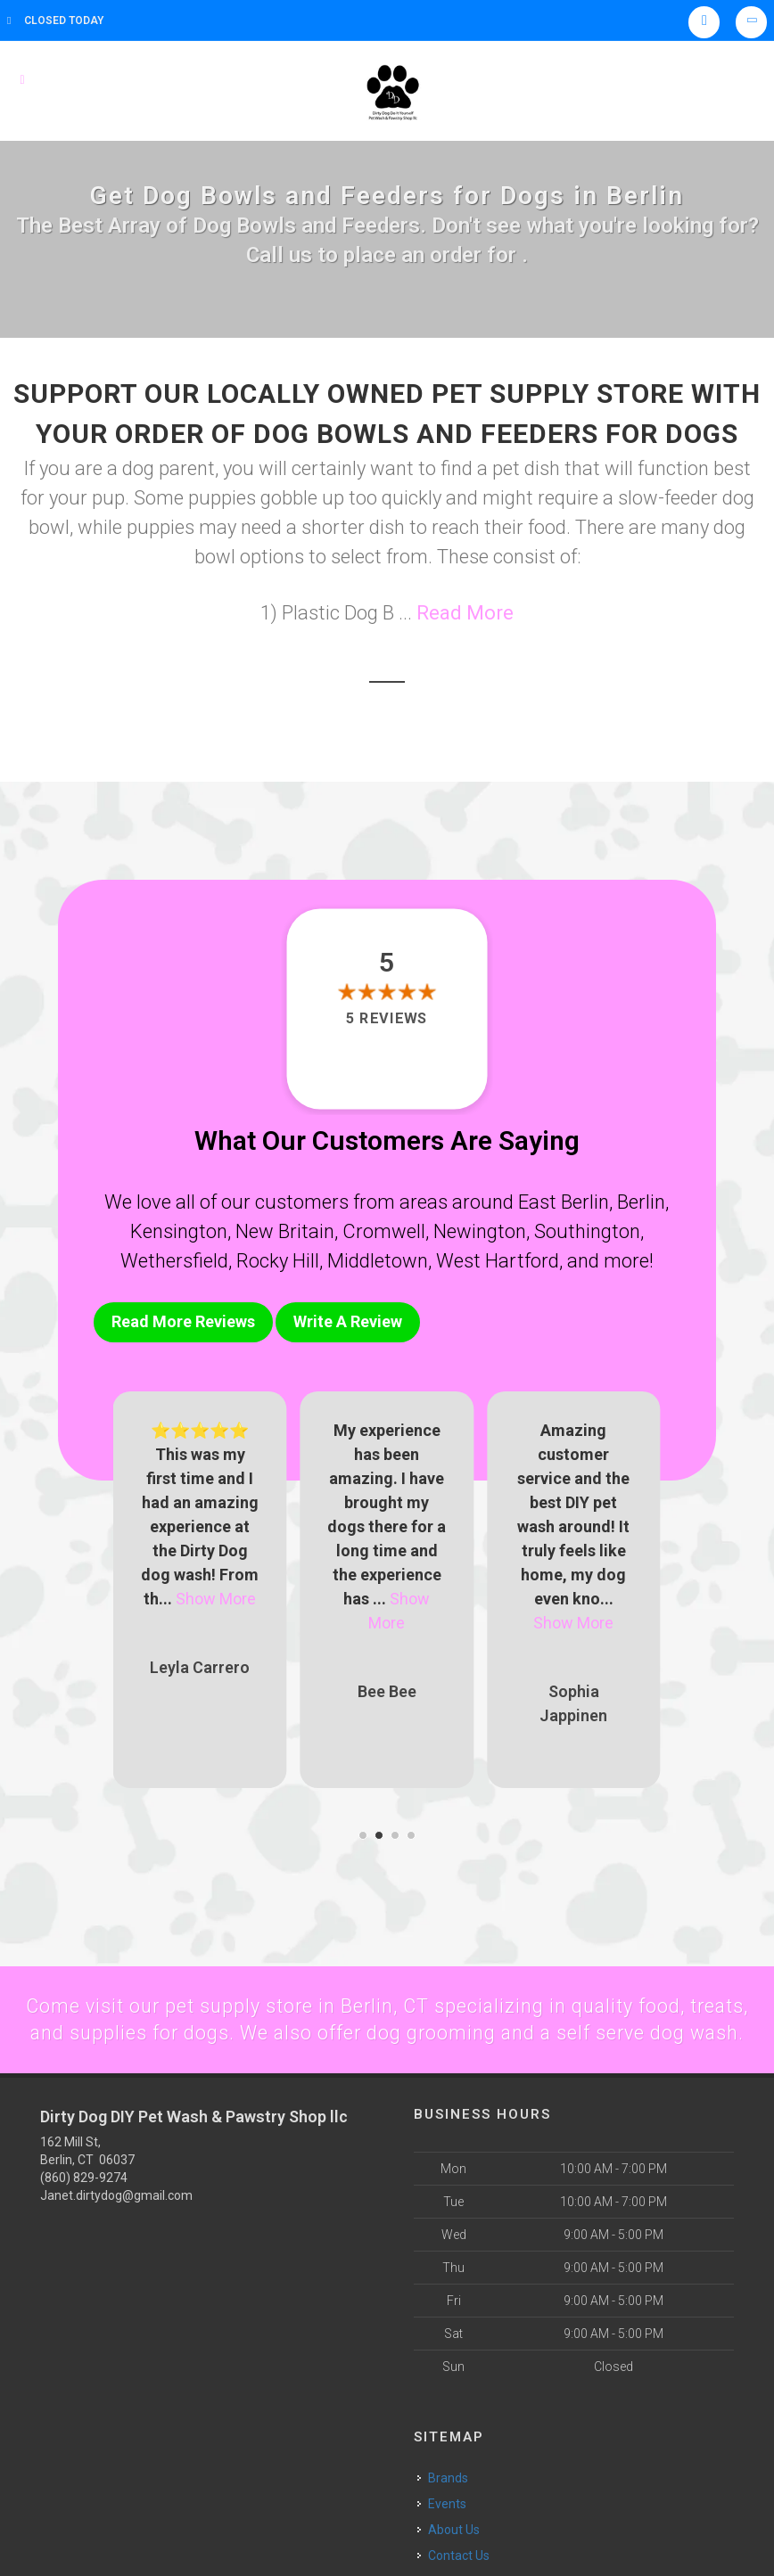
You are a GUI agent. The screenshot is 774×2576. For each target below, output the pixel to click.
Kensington (178, 1231)
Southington (587, 1231)
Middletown (377, 1261)
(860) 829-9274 (84, 2202)
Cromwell (383, 1231)
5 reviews (386, 1018)
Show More (216, 1594)
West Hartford (497, 1261)
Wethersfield (174, 1261)
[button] (362, 1830)
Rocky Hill (277, 1261)
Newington (479, 1231)
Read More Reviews (183, 1321)
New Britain (284, 1231)
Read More (465, 613)
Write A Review (347, 1321)
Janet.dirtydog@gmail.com (116, 2220)
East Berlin (563, 1202)
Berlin (641, 1202)
